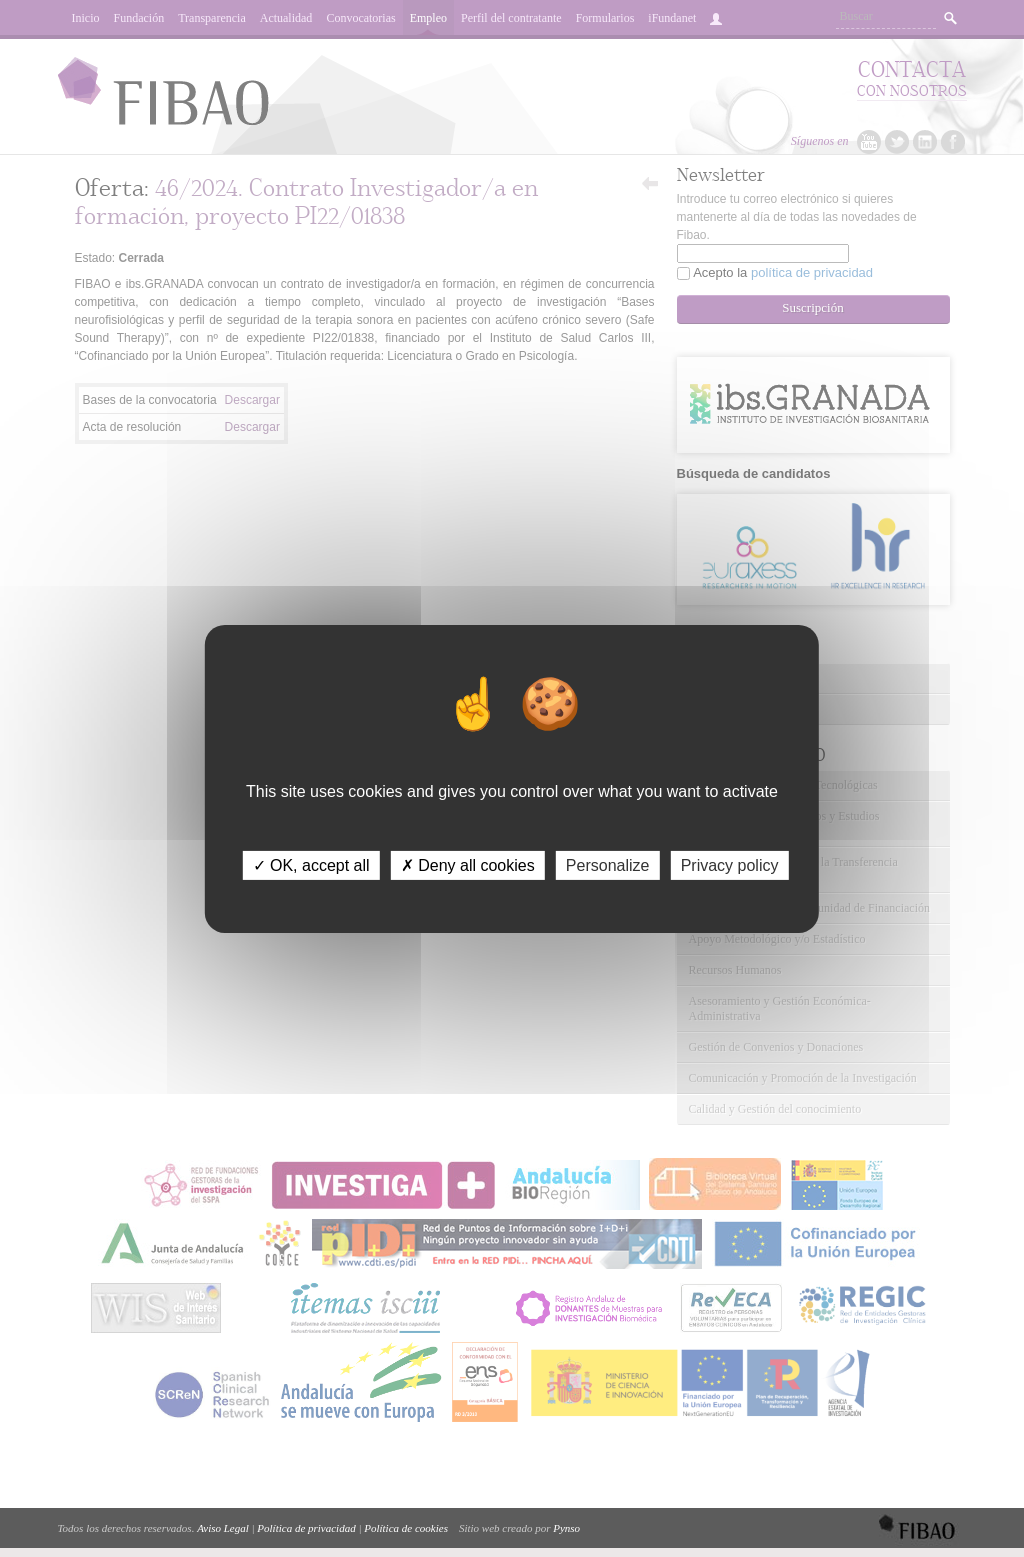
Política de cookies (406, 1528)
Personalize (608, 864)
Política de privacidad (306, 1528)
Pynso (566, 1528)
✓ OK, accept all (311, 864)
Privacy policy (730, 864)
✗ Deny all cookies (468, 864)
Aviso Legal (223, 1528)
